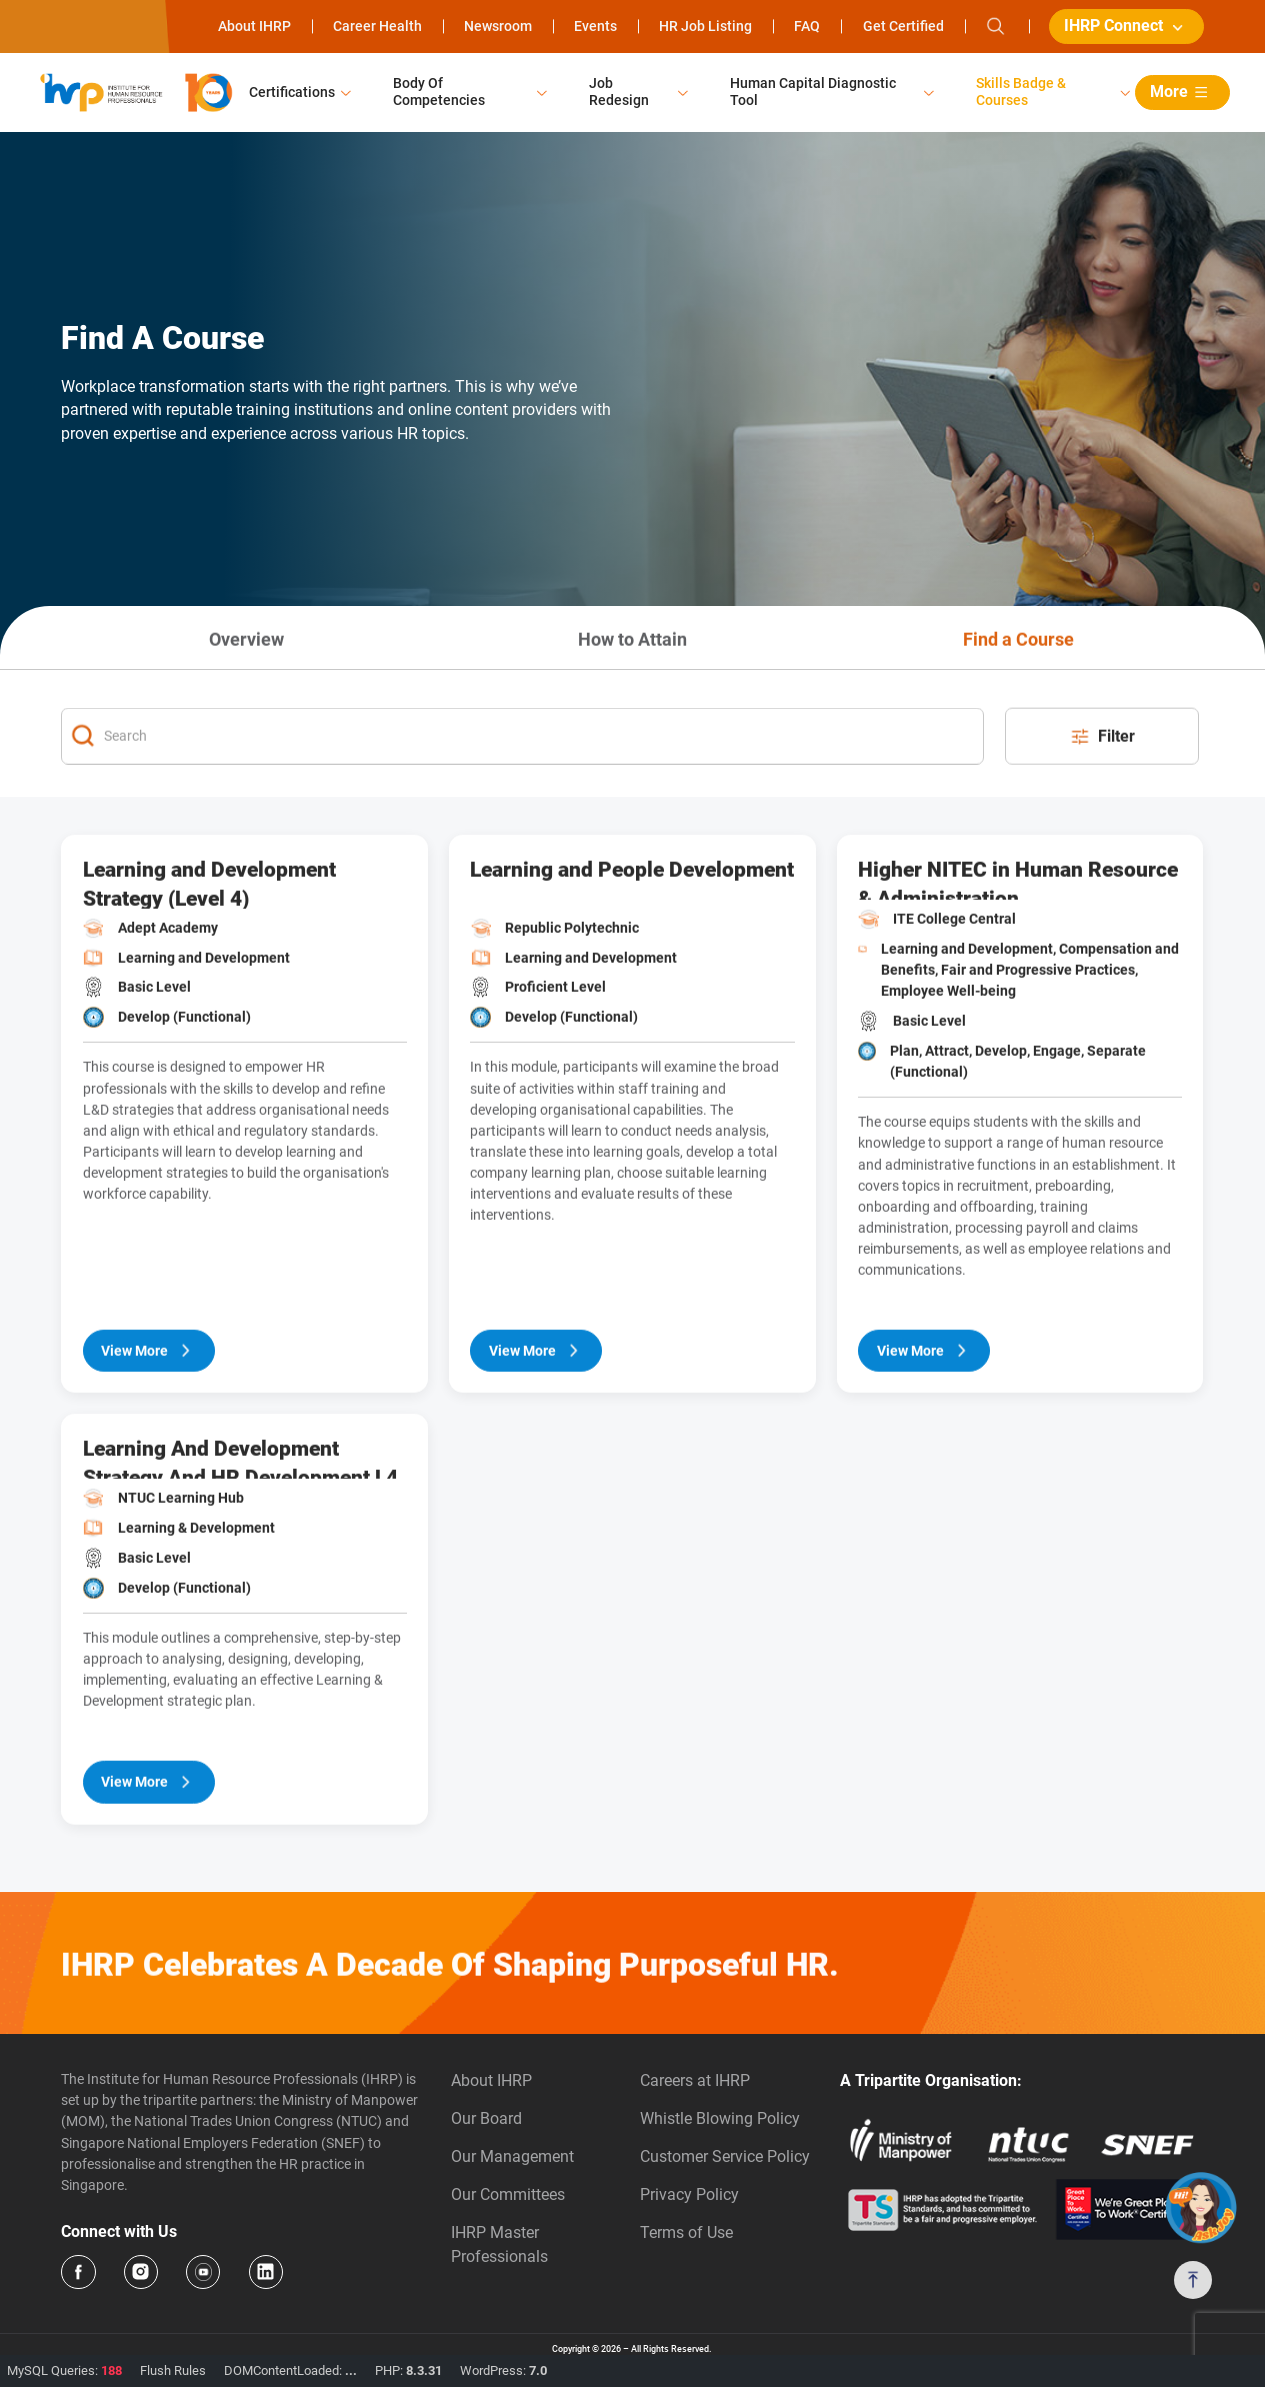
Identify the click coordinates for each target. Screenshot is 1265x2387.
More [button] (1182, 92)
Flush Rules (173, 2370)
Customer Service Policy (725, 2156)
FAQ (807, 26)
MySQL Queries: (64, 2370)
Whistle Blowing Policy (720, 2118)
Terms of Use (686, 2232)
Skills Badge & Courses (1021, 91)
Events (595, 26)
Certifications (292, 92)
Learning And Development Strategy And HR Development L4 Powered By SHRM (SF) (240, 1518)
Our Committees (508, 2194)
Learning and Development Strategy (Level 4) (209, 944)
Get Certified (903, 26)
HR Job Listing (705, 26)
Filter (1101, 797)
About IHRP (254, 26)
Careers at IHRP (695, 2080)
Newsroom (498, 26)
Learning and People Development (632, 930)
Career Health (377, 26)
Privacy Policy (689, 2194)
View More (148, 1411)
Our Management (512, 2156)
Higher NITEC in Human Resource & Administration (1018, 939)
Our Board (486, 2118)
